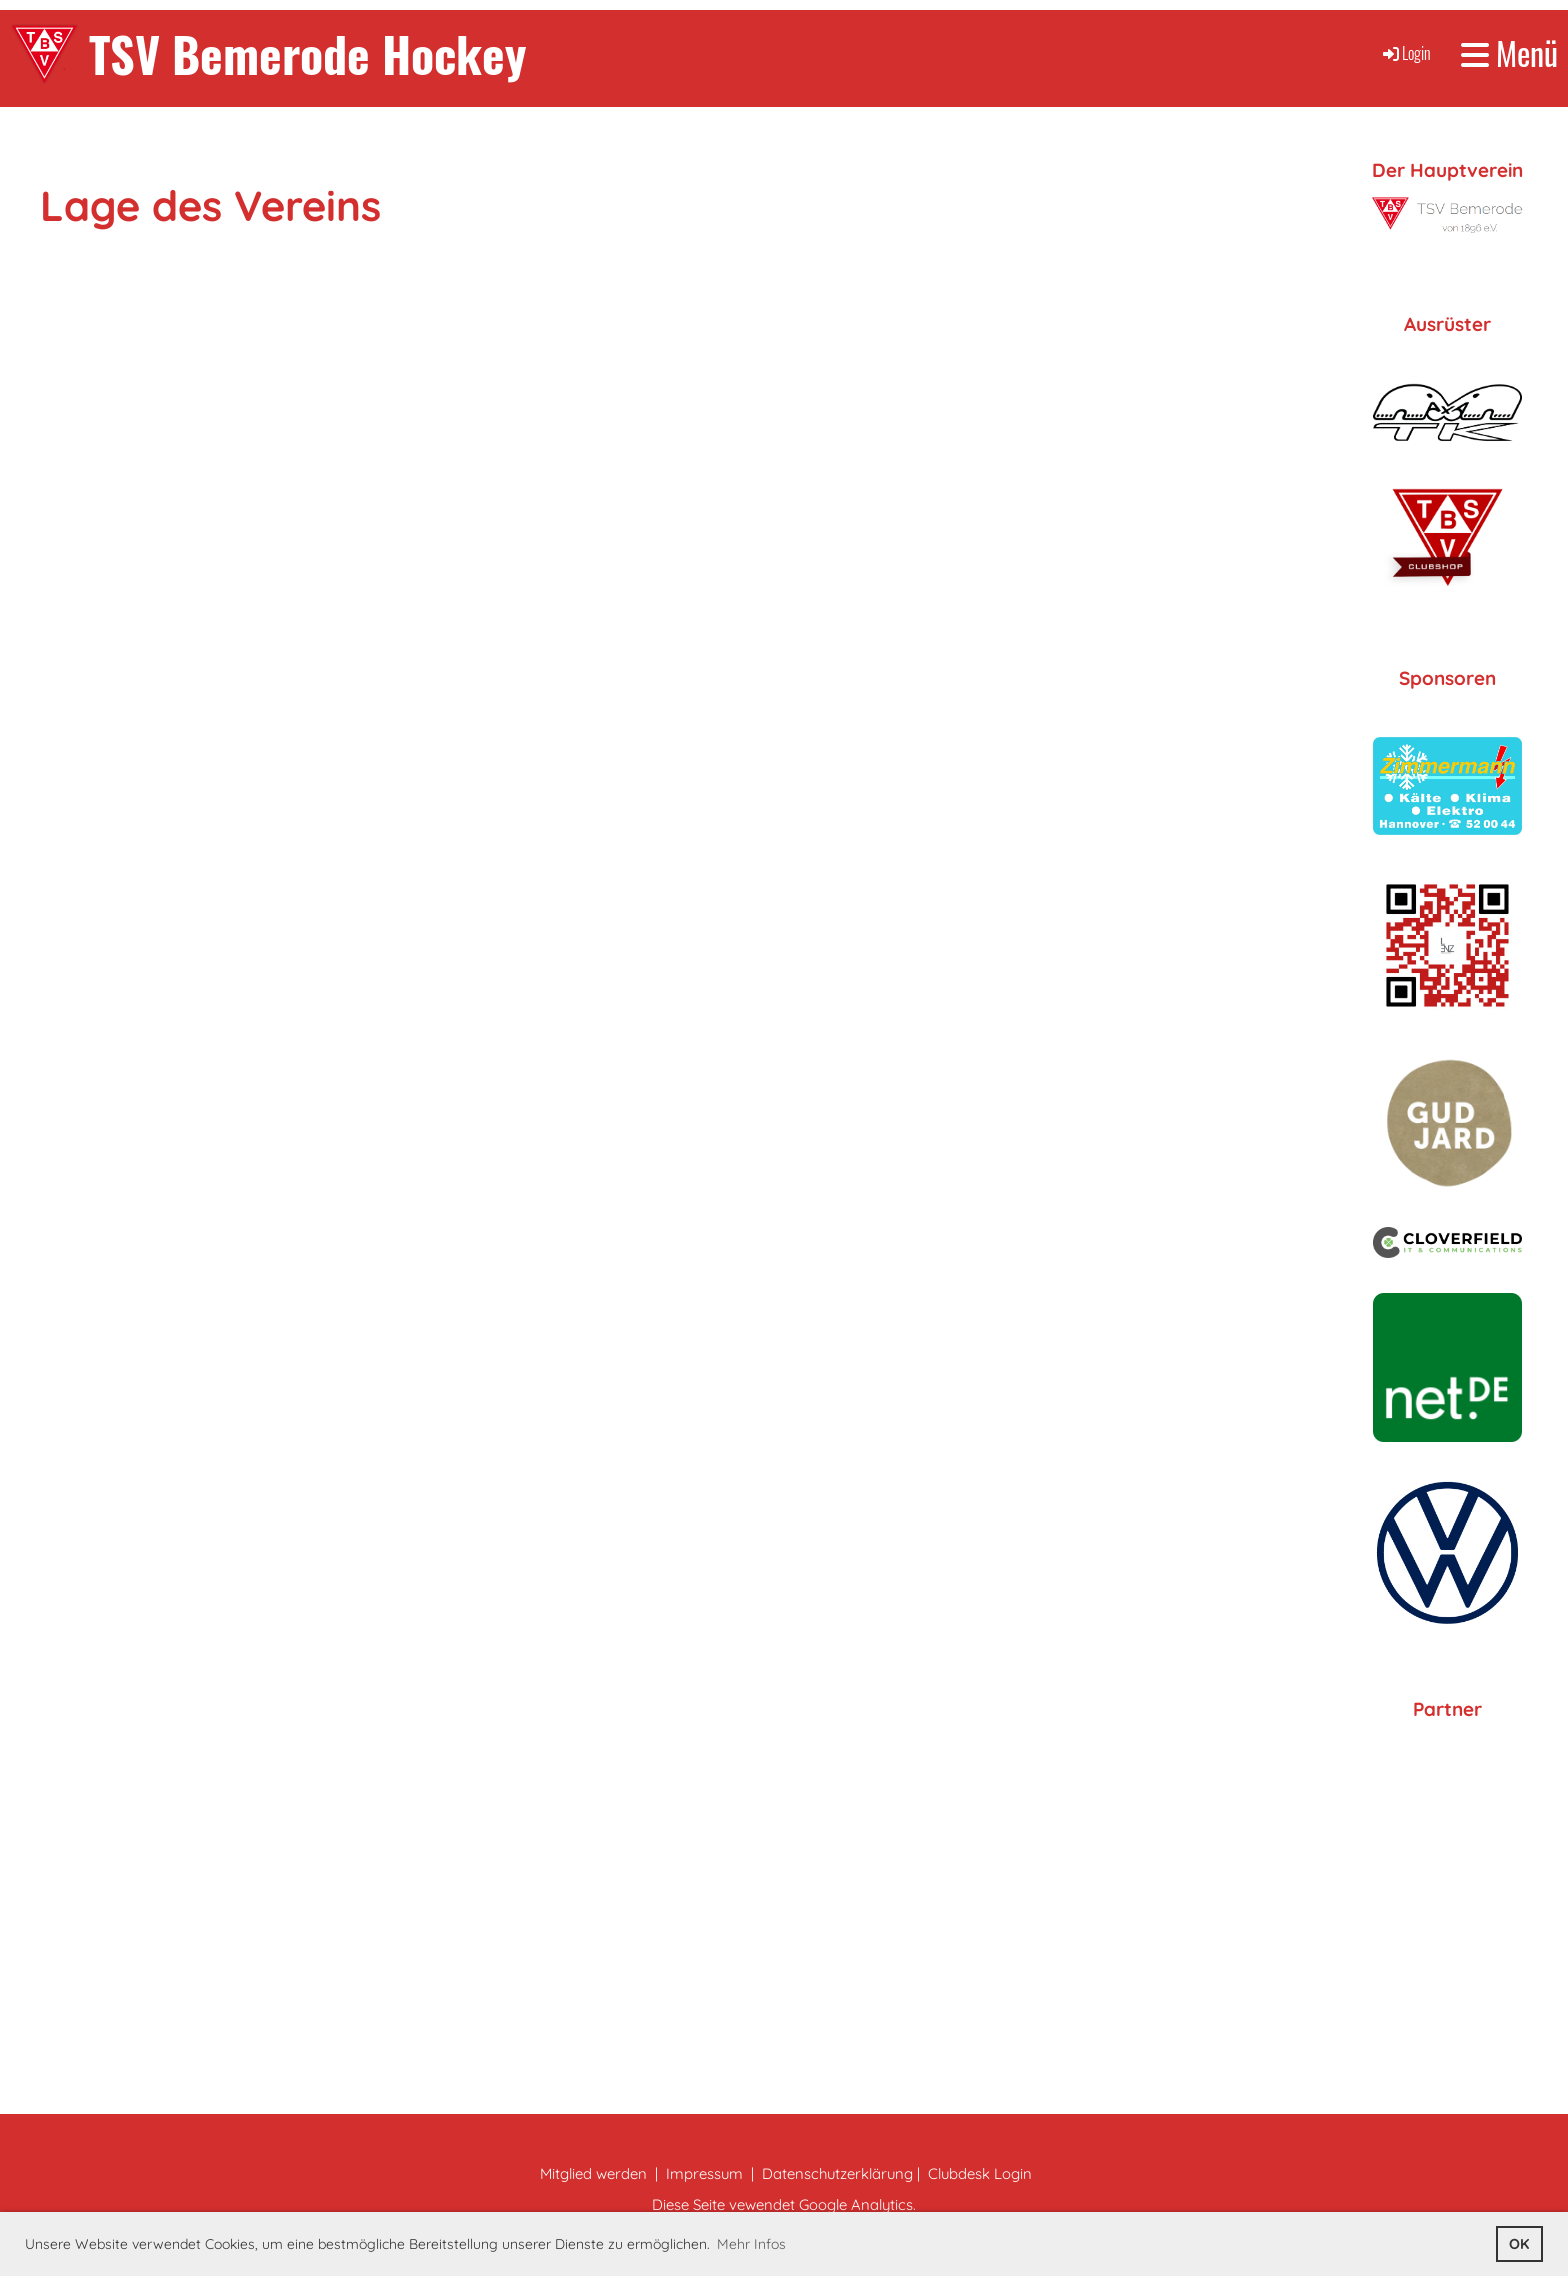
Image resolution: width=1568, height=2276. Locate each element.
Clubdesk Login (980, 2173)
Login (1405, 53)
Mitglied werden (593, 2173)
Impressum (704, 2173)
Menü (1509, 53)
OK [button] (1519, 2244)
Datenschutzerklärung (837, 2173)
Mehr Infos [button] (751, 2244)
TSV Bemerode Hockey (308, 53)
